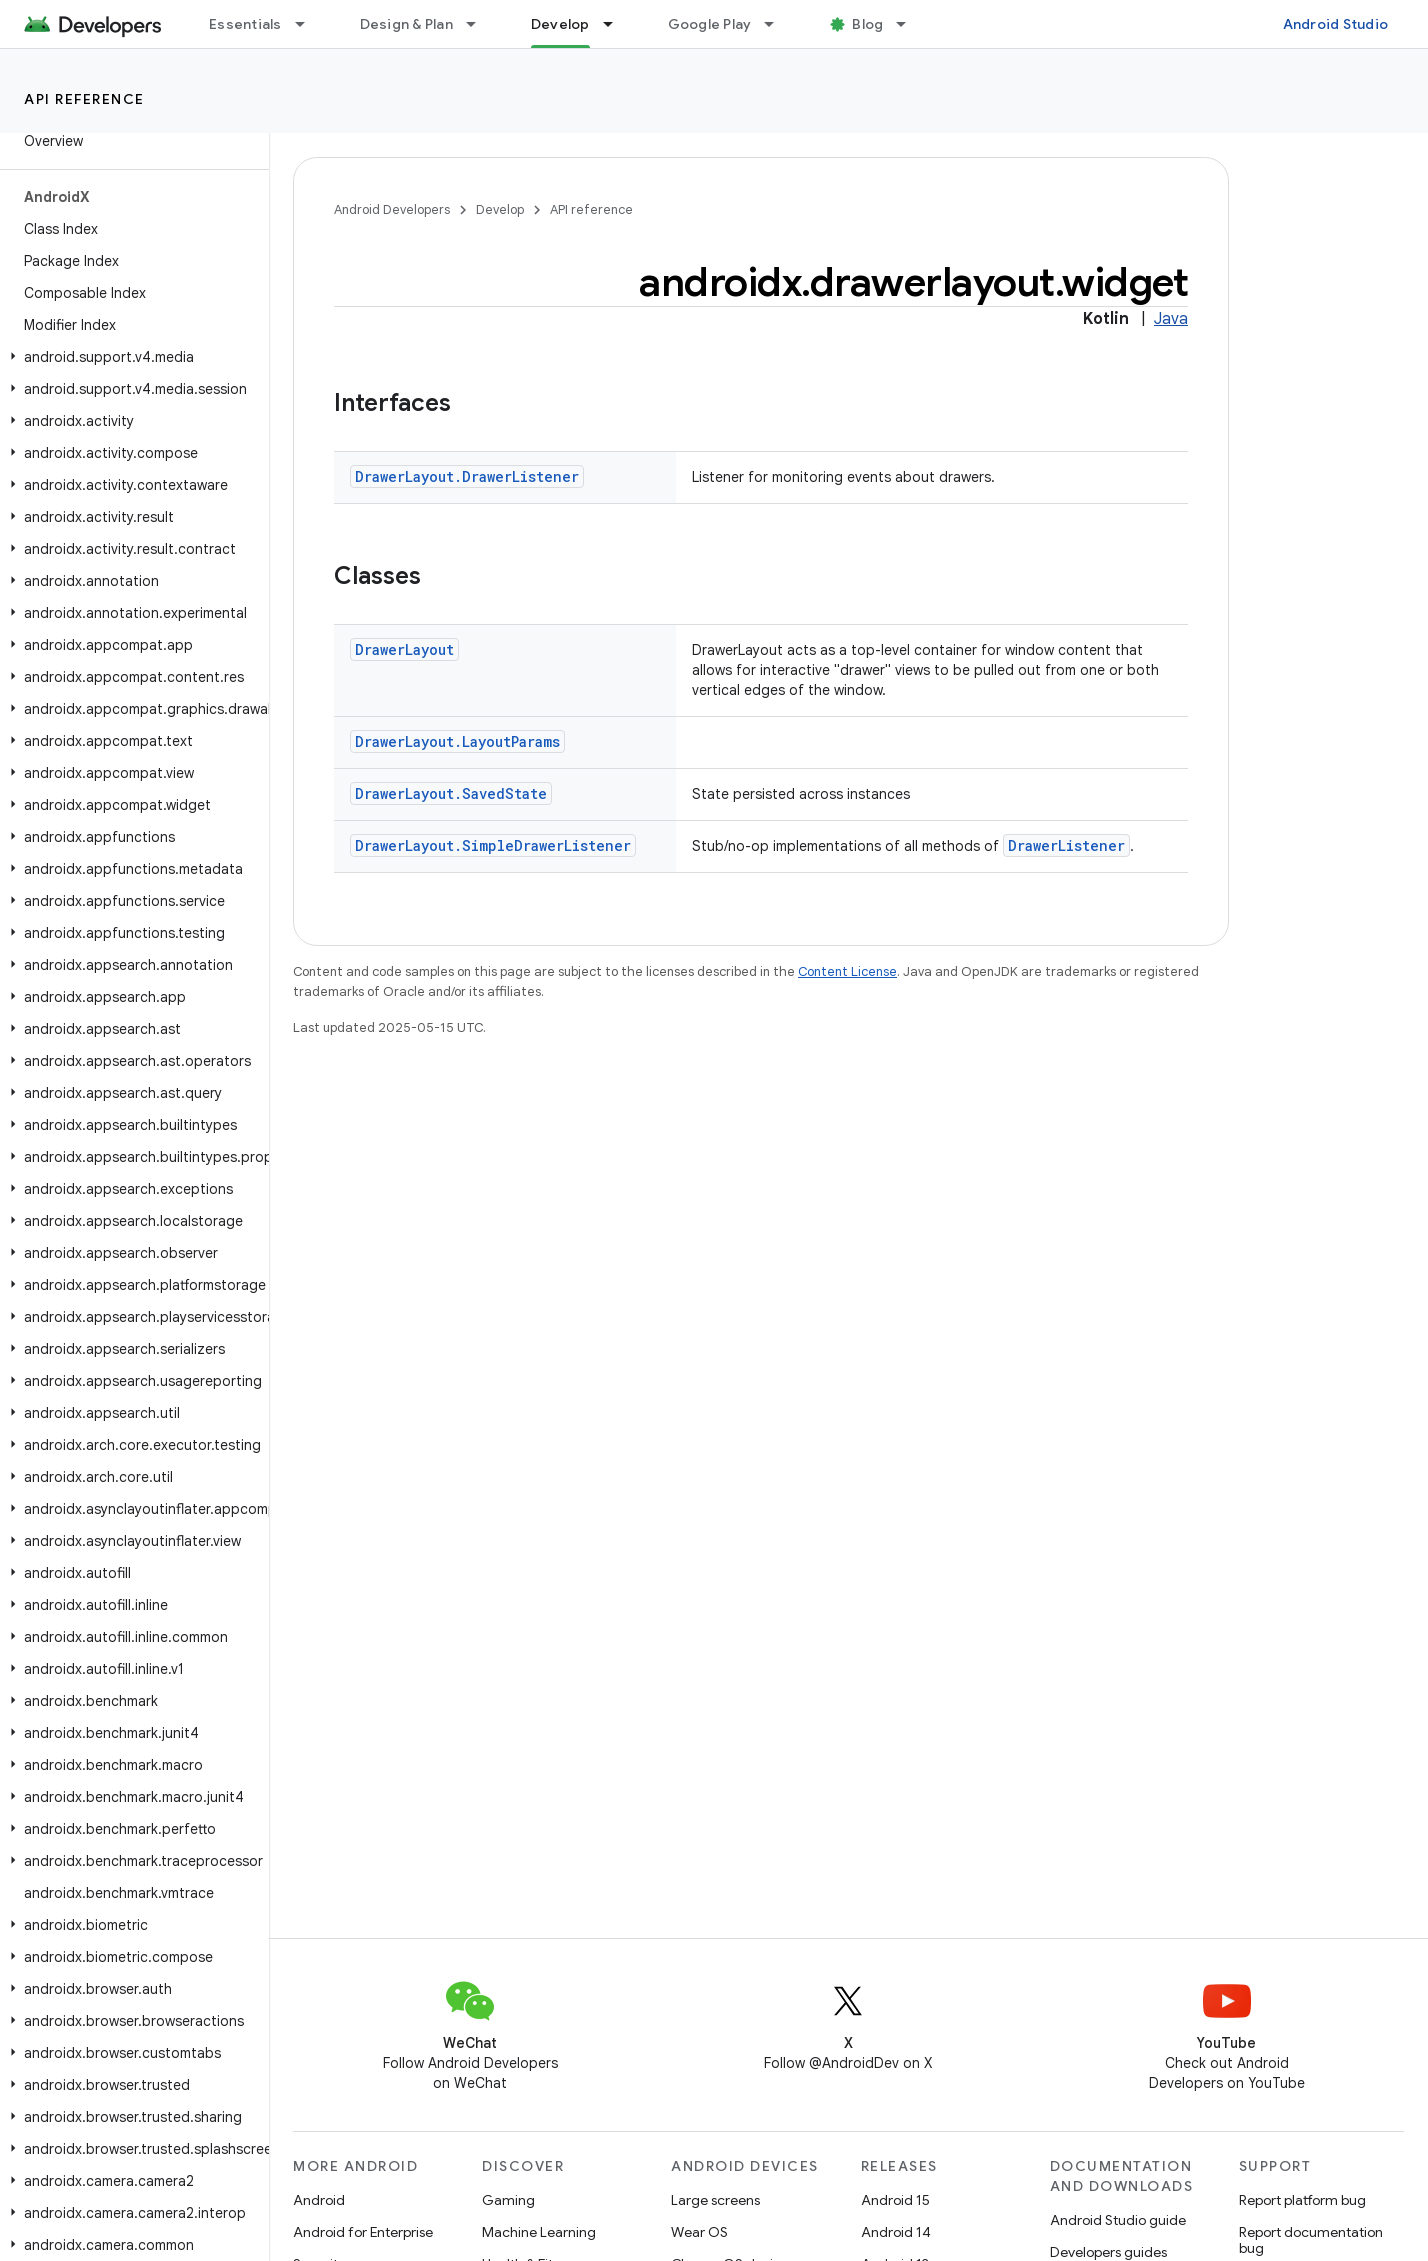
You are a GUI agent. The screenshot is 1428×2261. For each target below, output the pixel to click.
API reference (84, 99)
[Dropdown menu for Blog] (910, 24)
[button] (130, 357)
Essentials (245, 24)
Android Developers (392, 209)
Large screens (715, 2200)
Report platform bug (1302, 2200)
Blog (867, 24)
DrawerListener (1066, 845)
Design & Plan (406, 24)
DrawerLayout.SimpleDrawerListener (493, 845)
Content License (847, 971)
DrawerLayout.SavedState (451, 793)
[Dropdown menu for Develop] (617, 24)
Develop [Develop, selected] (560, 24)
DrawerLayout (404, 649)
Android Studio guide (1118, 2220)
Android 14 (896, 2232)
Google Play (710, 24)
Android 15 (895, 2200)
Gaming (508, 2200)
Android (319, 2200)
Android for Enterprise (363, 2232)
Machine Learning (539, 2232)
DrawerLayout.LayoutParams (457, 741)
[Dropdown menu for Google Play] (778, 24)
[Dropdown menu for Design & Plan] (480, 24)
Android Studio (1336, 24)
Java (1171, 319)
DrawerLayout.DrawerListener (467, 476)
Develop (500, 209)
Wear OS (699, 2232)
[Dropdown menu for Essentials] (309, 24)
